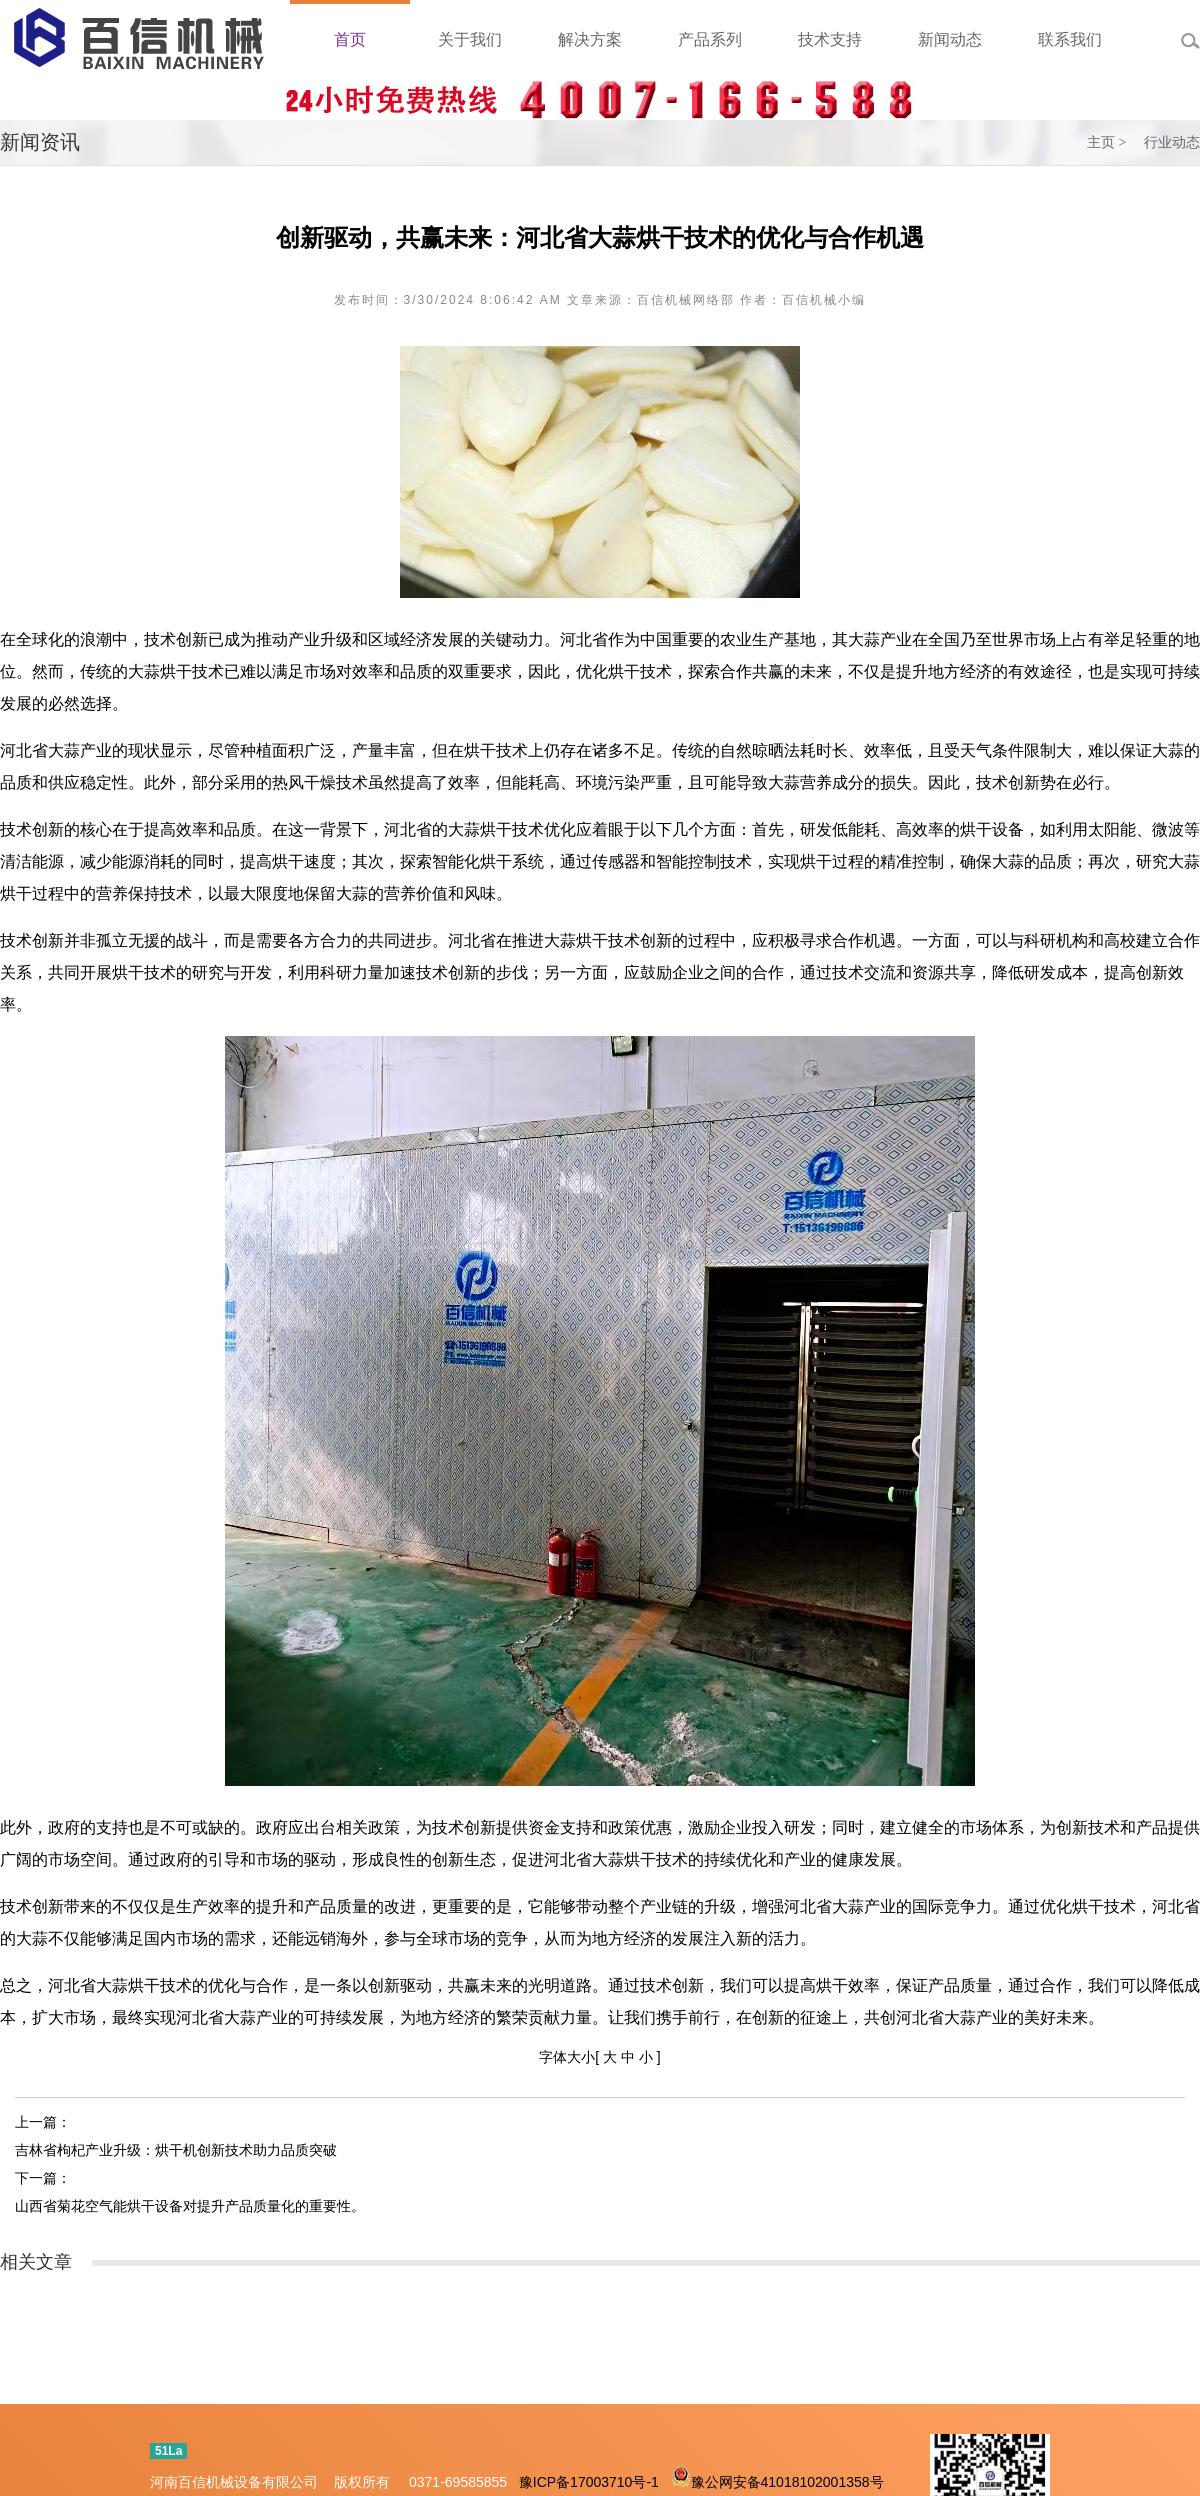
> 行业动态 (1159, 142)
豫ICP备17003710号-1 (589, 2482)
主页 (1101, 142)
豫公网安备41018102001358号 (787, 2482)
